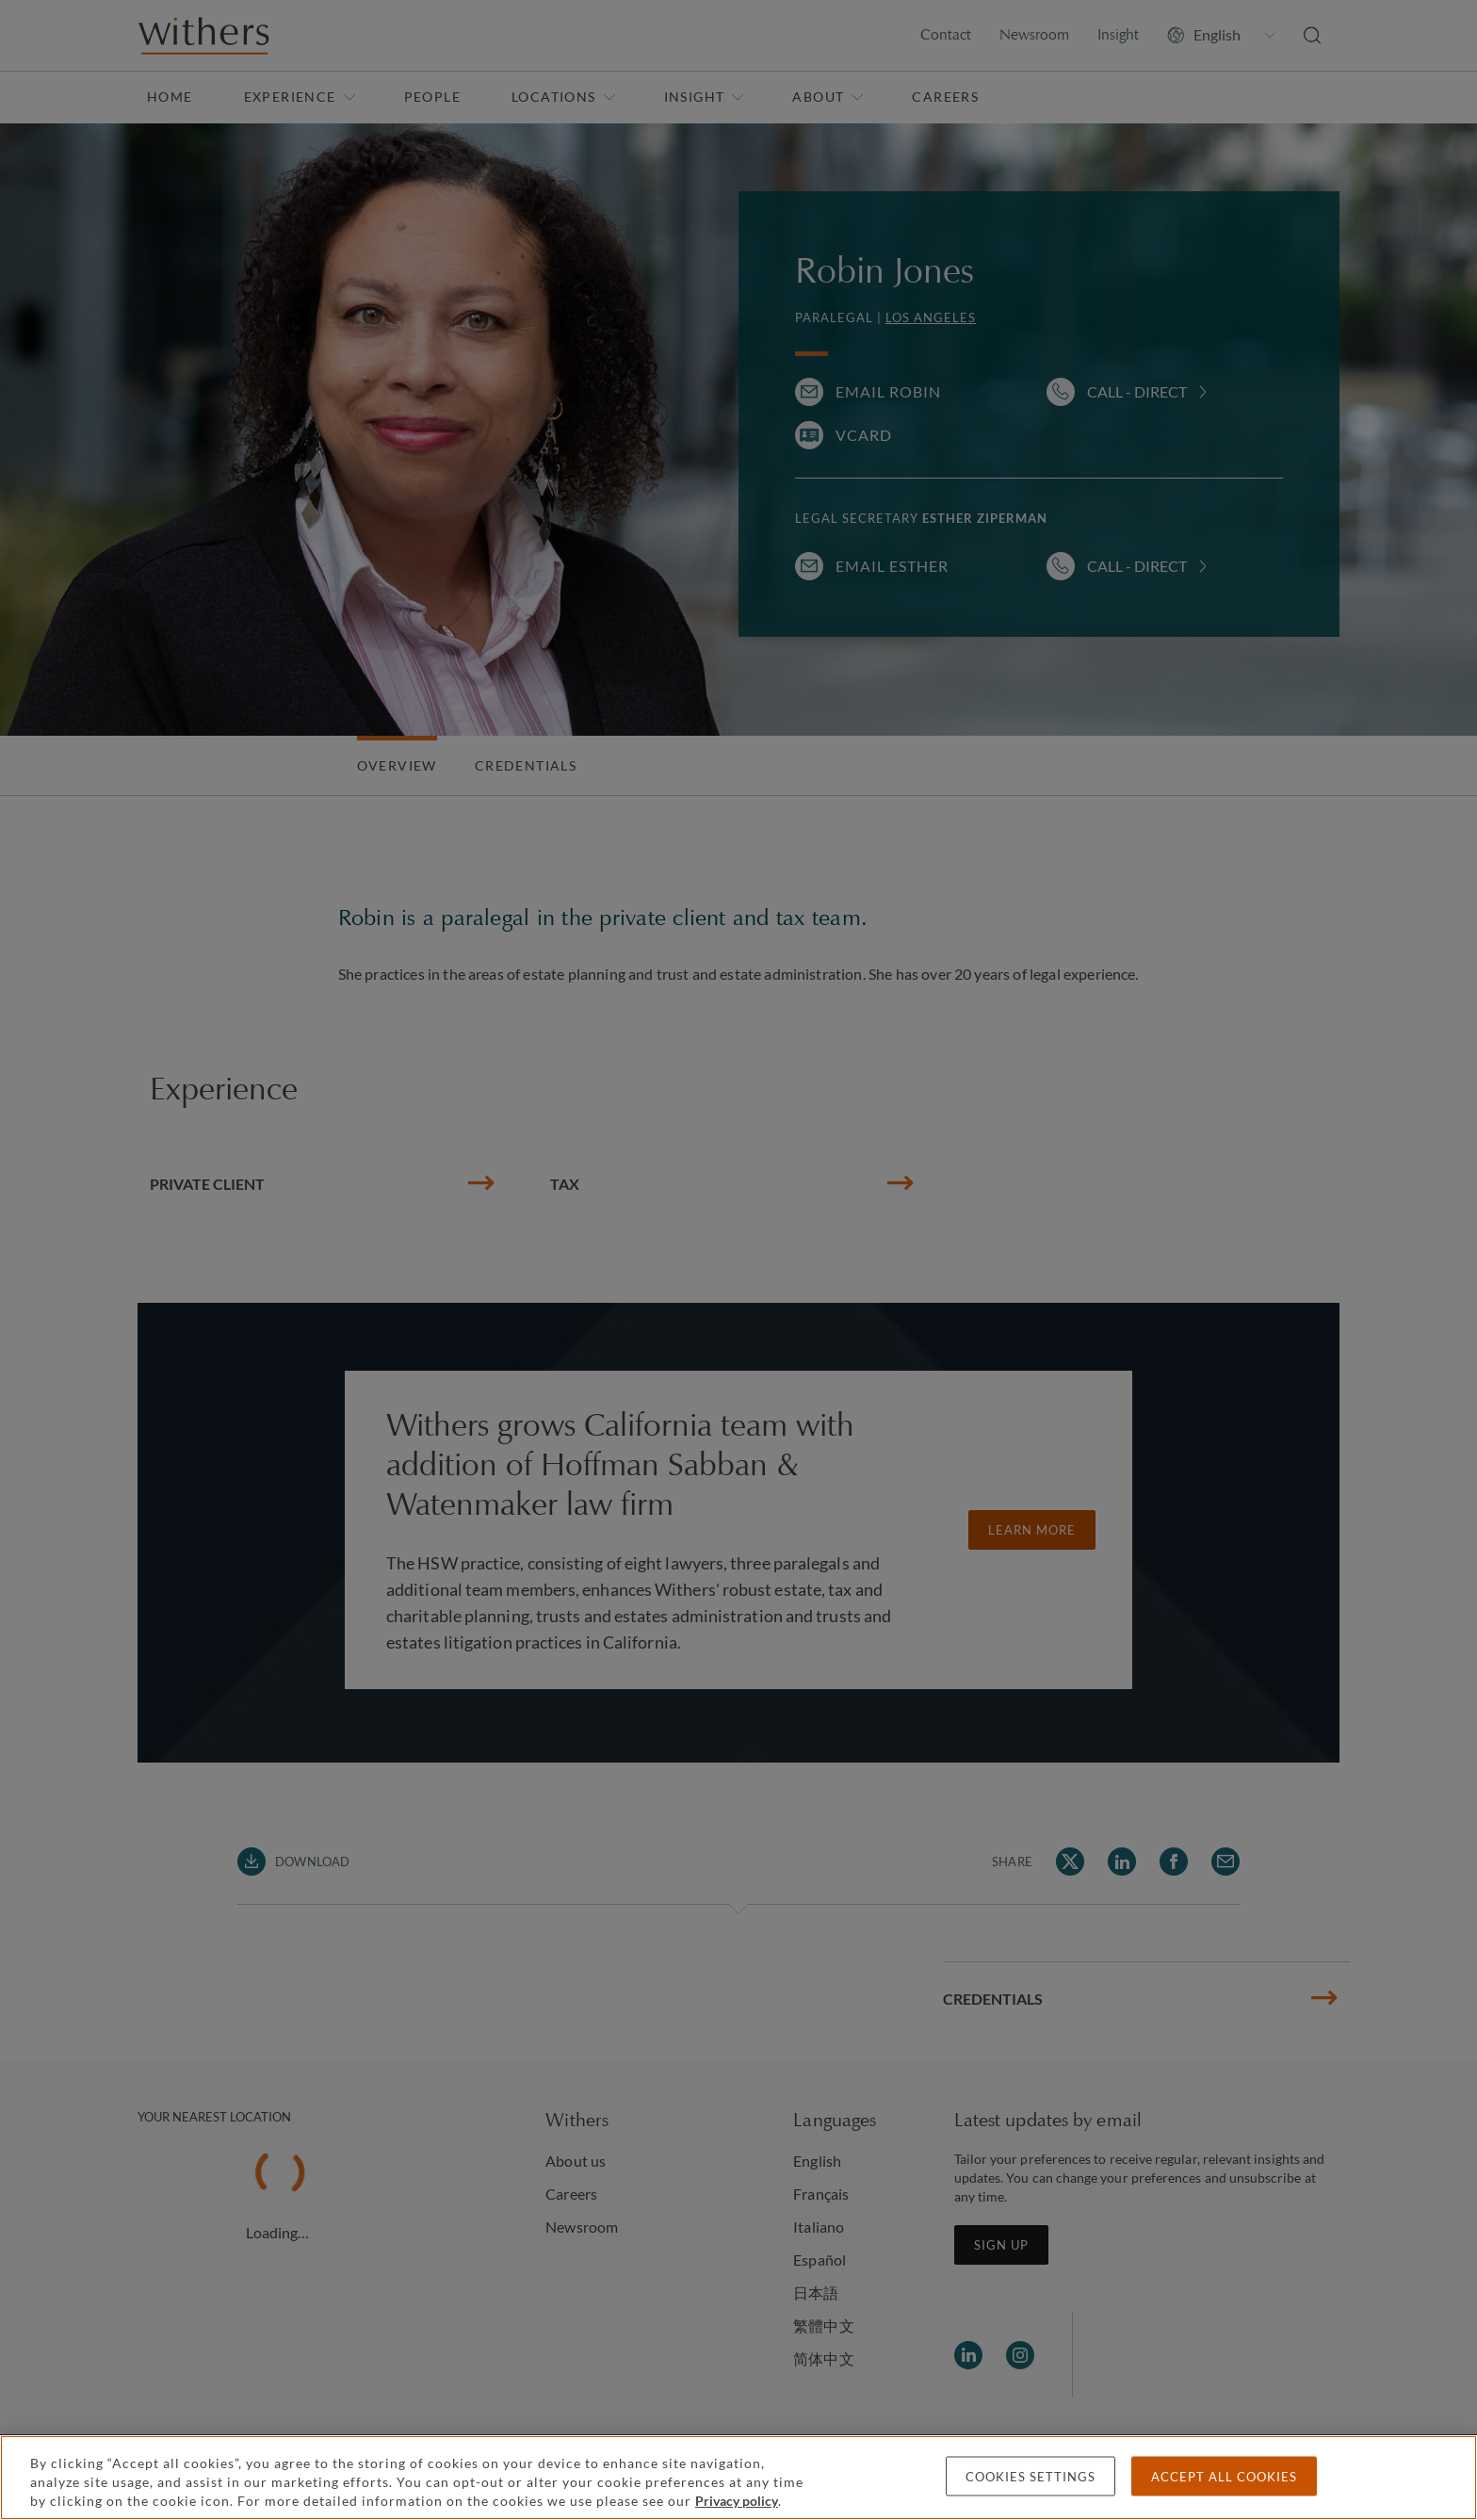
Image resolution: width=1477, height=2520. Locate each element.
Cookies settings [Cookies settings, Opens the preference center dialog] (1031, 2476)
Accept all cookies (1224, 2476)
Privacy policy (736, 2501)
